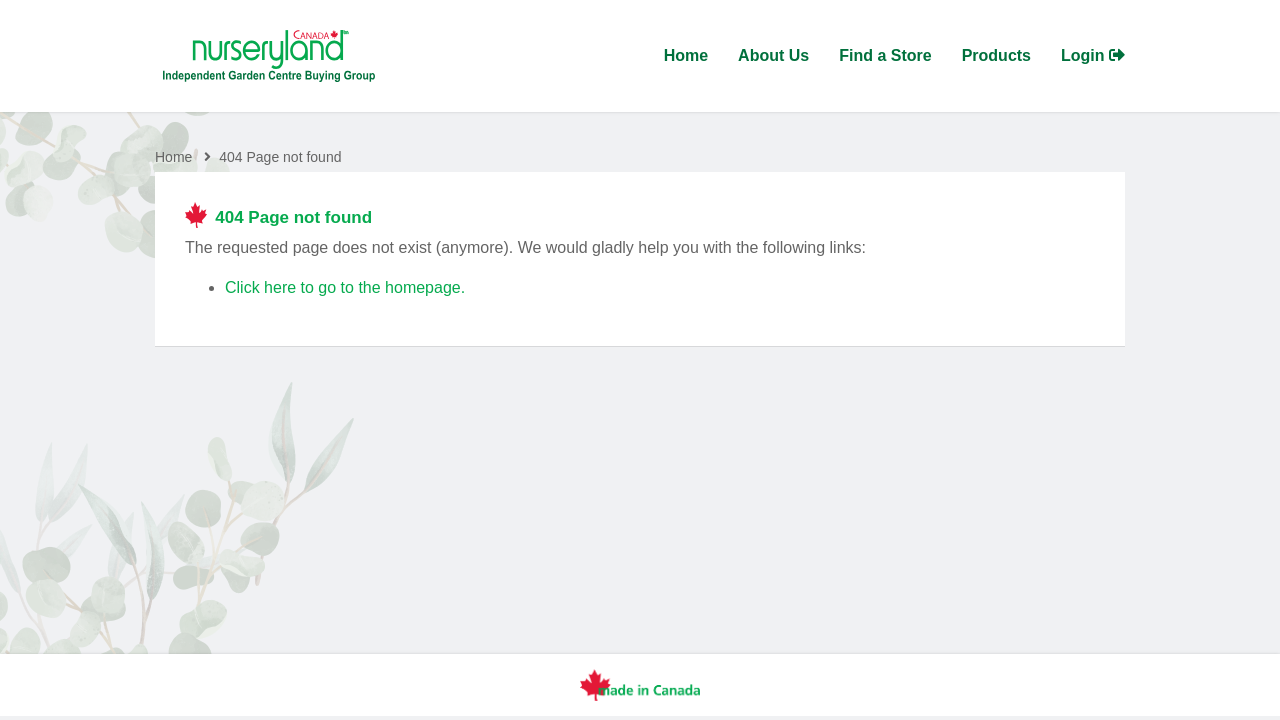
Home (686, 55)
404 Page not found (280, 157)
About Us (773, 55)
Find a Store (885, 55)
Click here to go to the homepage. (345, 287)
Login (1093, 55)
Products (996, 55)
